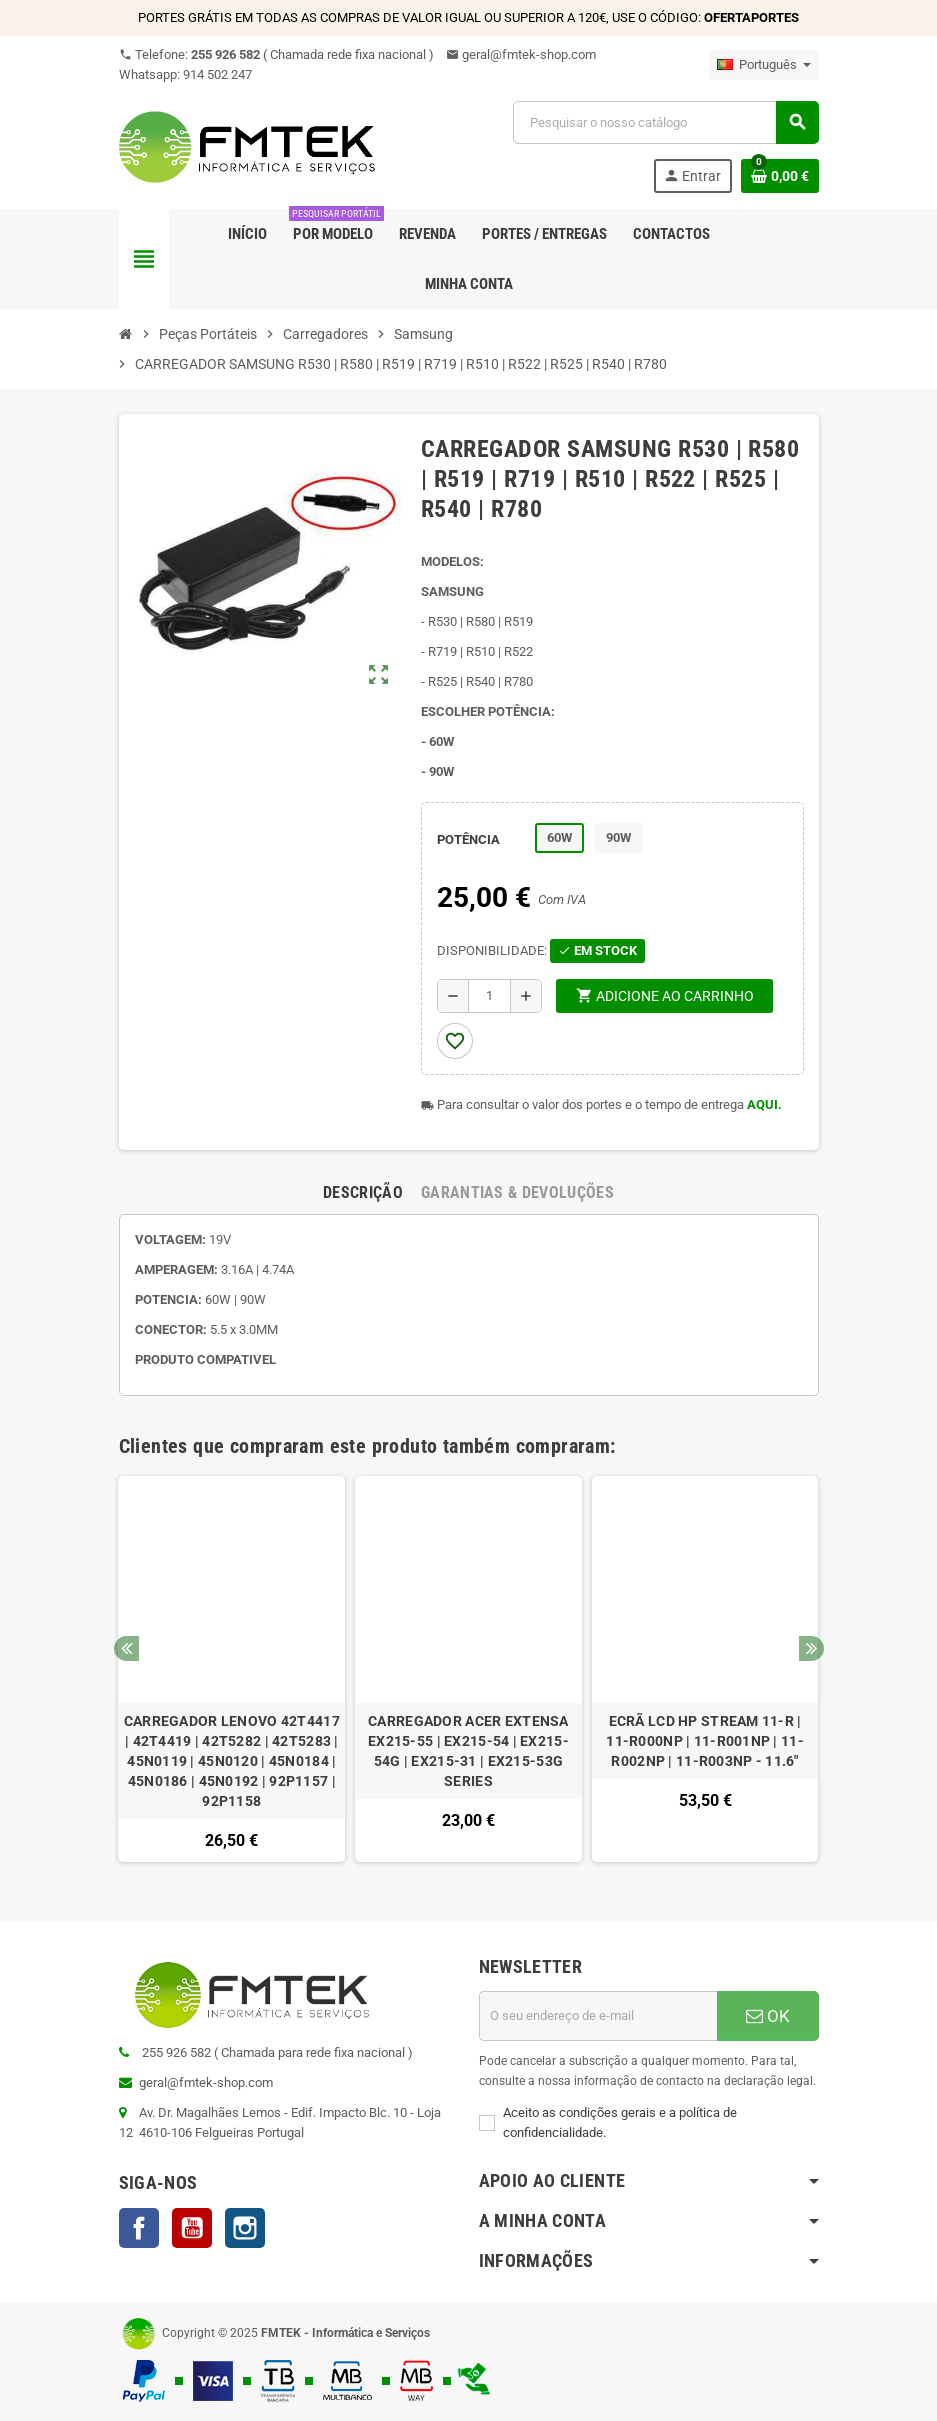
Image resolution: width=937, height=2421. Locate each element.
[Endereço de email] (598, 2016)
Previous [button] (126, 1648)
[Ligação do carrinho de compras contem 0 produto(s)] (780, 176)
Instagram (245, 2228)
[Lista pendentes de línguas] (764, 65)
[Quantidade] (489, 996)
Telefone (276, 54)
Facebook (139, 2228)
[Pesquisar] (665, 122)
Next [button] (811, 1648)
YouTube (192, 2228)
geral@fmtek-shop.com (521, 54)
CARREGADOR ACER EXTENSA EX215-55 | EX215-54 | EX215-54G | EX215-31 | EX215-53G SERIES (468, 1751)
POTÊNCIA (468, 839)
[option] (231, 1669)
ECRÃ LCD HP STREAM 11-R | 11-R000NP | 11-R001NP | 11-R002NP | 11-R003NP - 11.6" (705, 1741)
